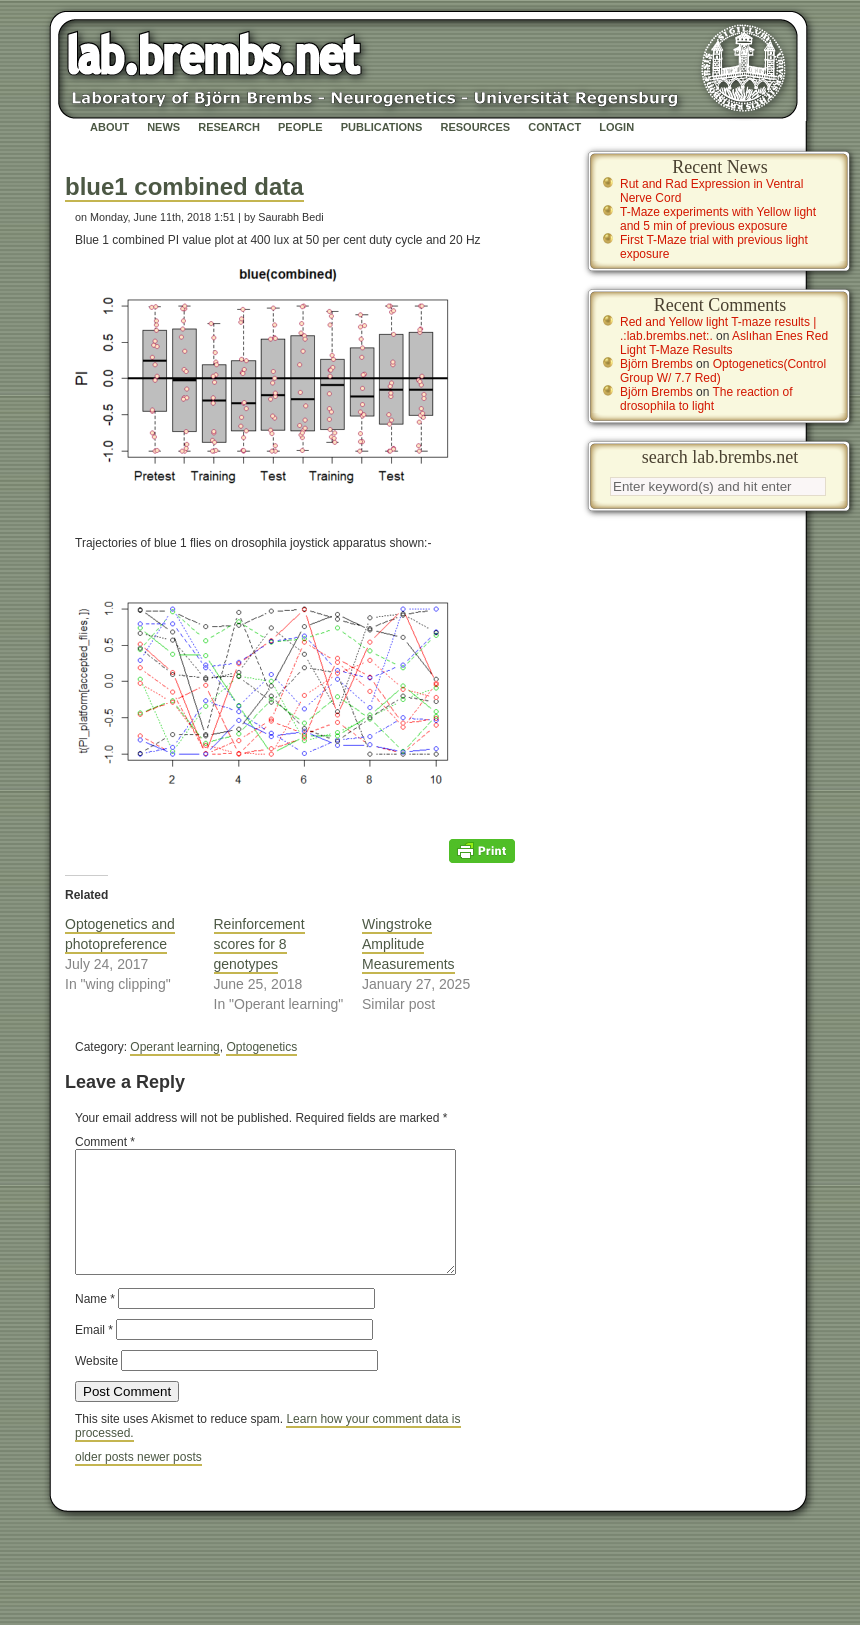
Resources (475, 127)
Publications (382, 127)
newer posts (169, 1481)
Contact (554, 127)
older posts (106, 1481)
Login (616, 127)
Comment (105, 1142)
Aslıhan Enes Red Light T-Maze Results (724, 343)
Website (96, 1385)
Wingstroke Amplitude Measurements (408, 944)
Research (229, 127)
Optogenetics (261, 1047)
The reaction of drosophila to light (706, 399)
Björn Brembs (656, 364)
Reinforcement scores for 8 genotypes (259, 944)
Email (94, 1354)
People (300, 127)
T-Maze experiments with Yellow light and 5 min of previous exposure (718, 219)
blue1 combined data (184, 186)
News (163, 127)
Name (95, 1323)
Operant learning (174, 1047)
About (109, 127)
